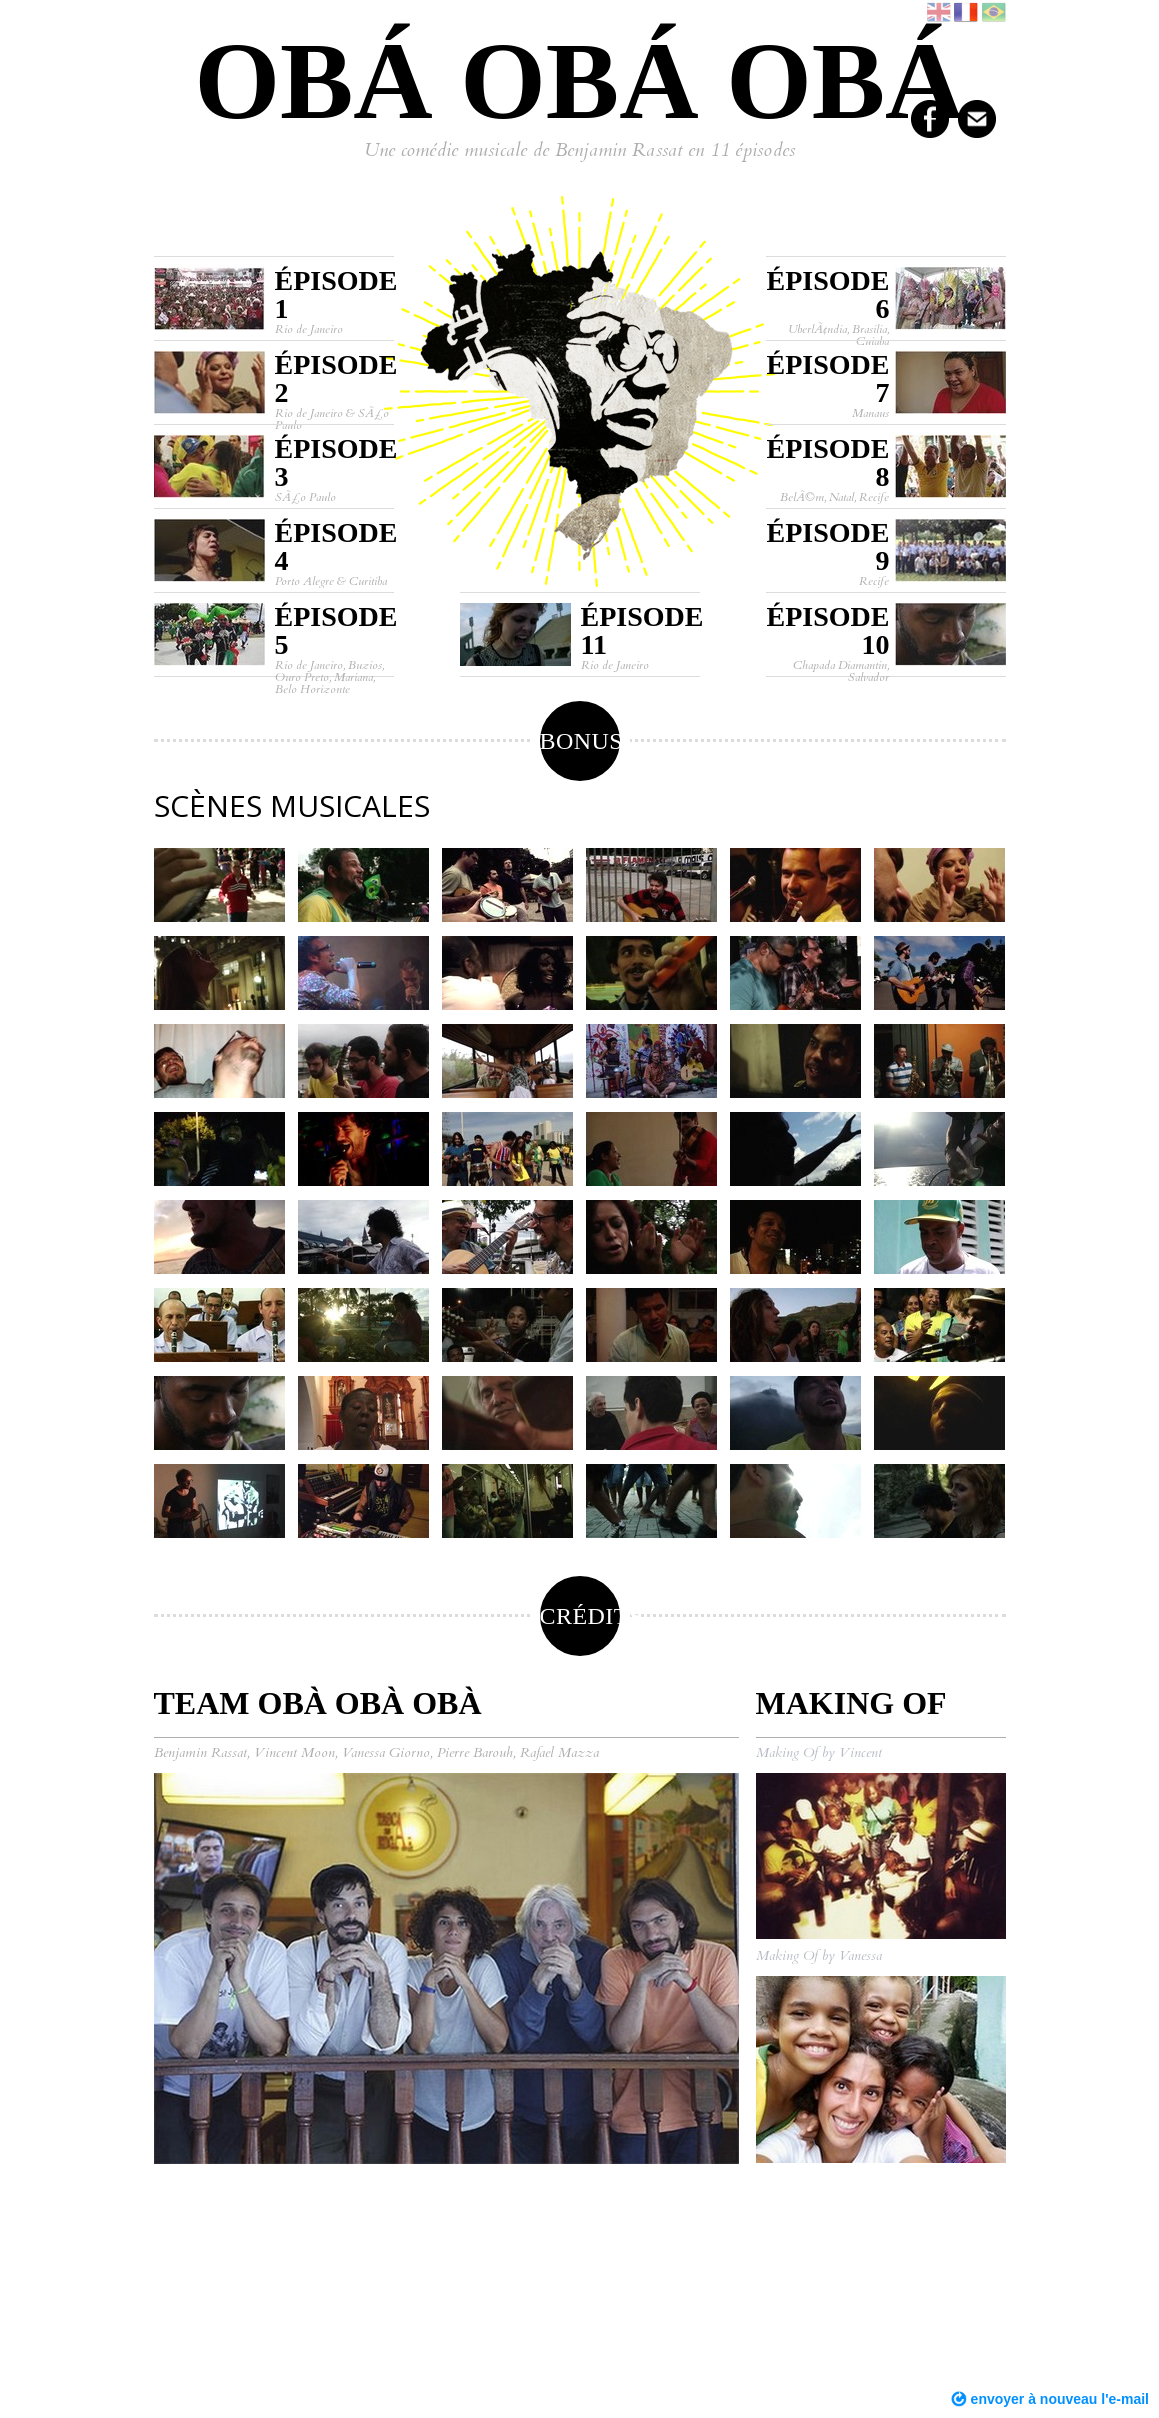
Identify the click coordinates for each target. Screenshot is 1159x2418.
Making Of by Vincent (819, 1752)
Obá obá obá (579, 81)
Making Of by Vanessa (819, 1955)
